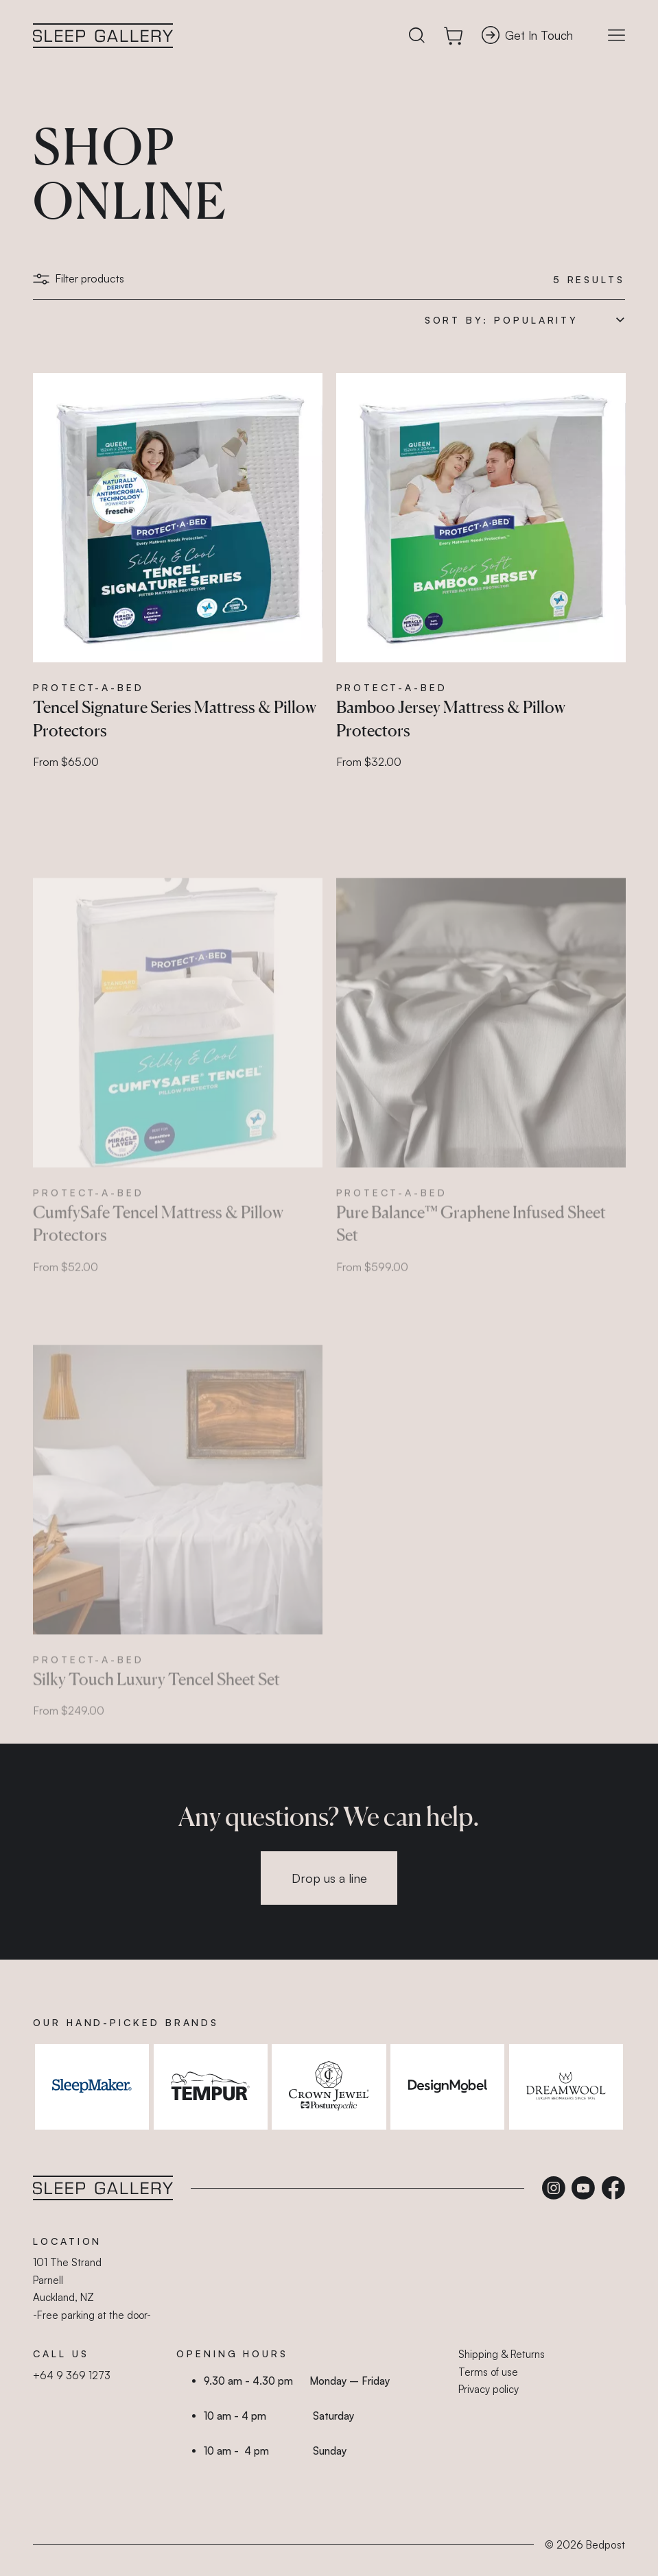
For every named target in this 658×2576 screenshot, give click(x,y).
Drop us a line (329, 1878)
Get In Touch (527, 35)
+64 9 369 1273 (71, 2375)
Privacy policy (488, 2389)
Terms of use (488, 2372)
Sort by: (457, 320)
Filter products (78, 278)
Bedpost (605, 2544)
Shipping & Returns (501, 2354)
